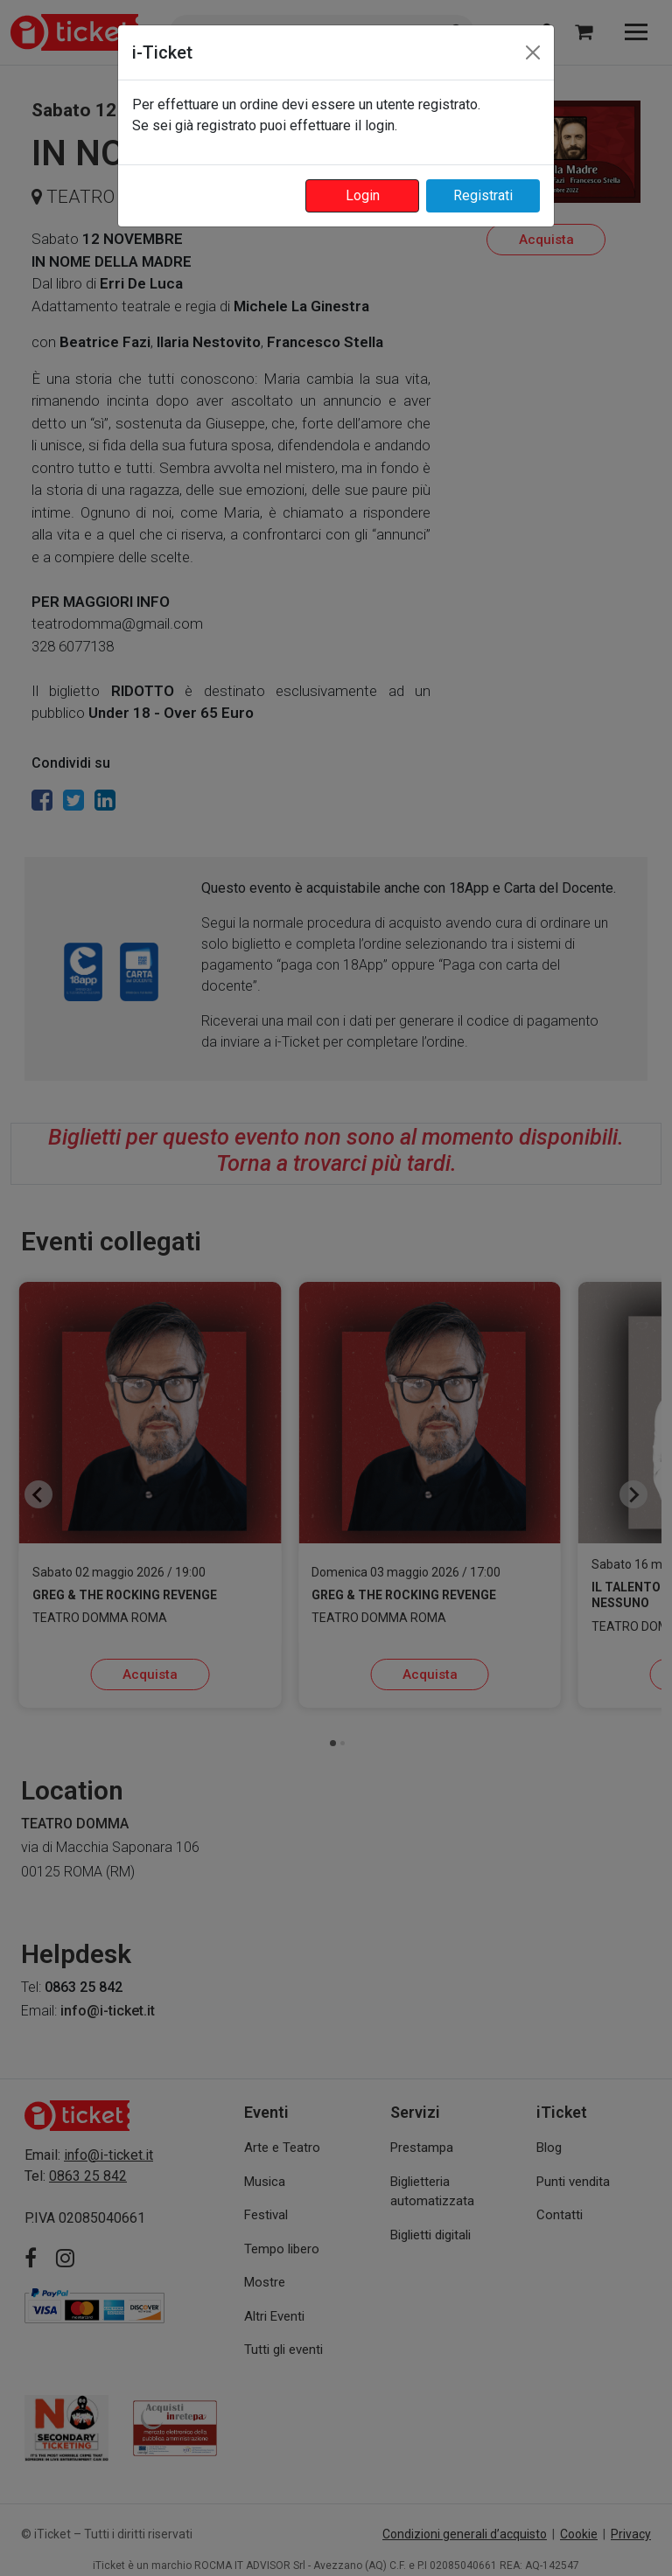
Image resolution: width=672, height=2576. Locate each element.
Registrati (483, 195)
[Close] (533, 52)
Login (363, 195)
